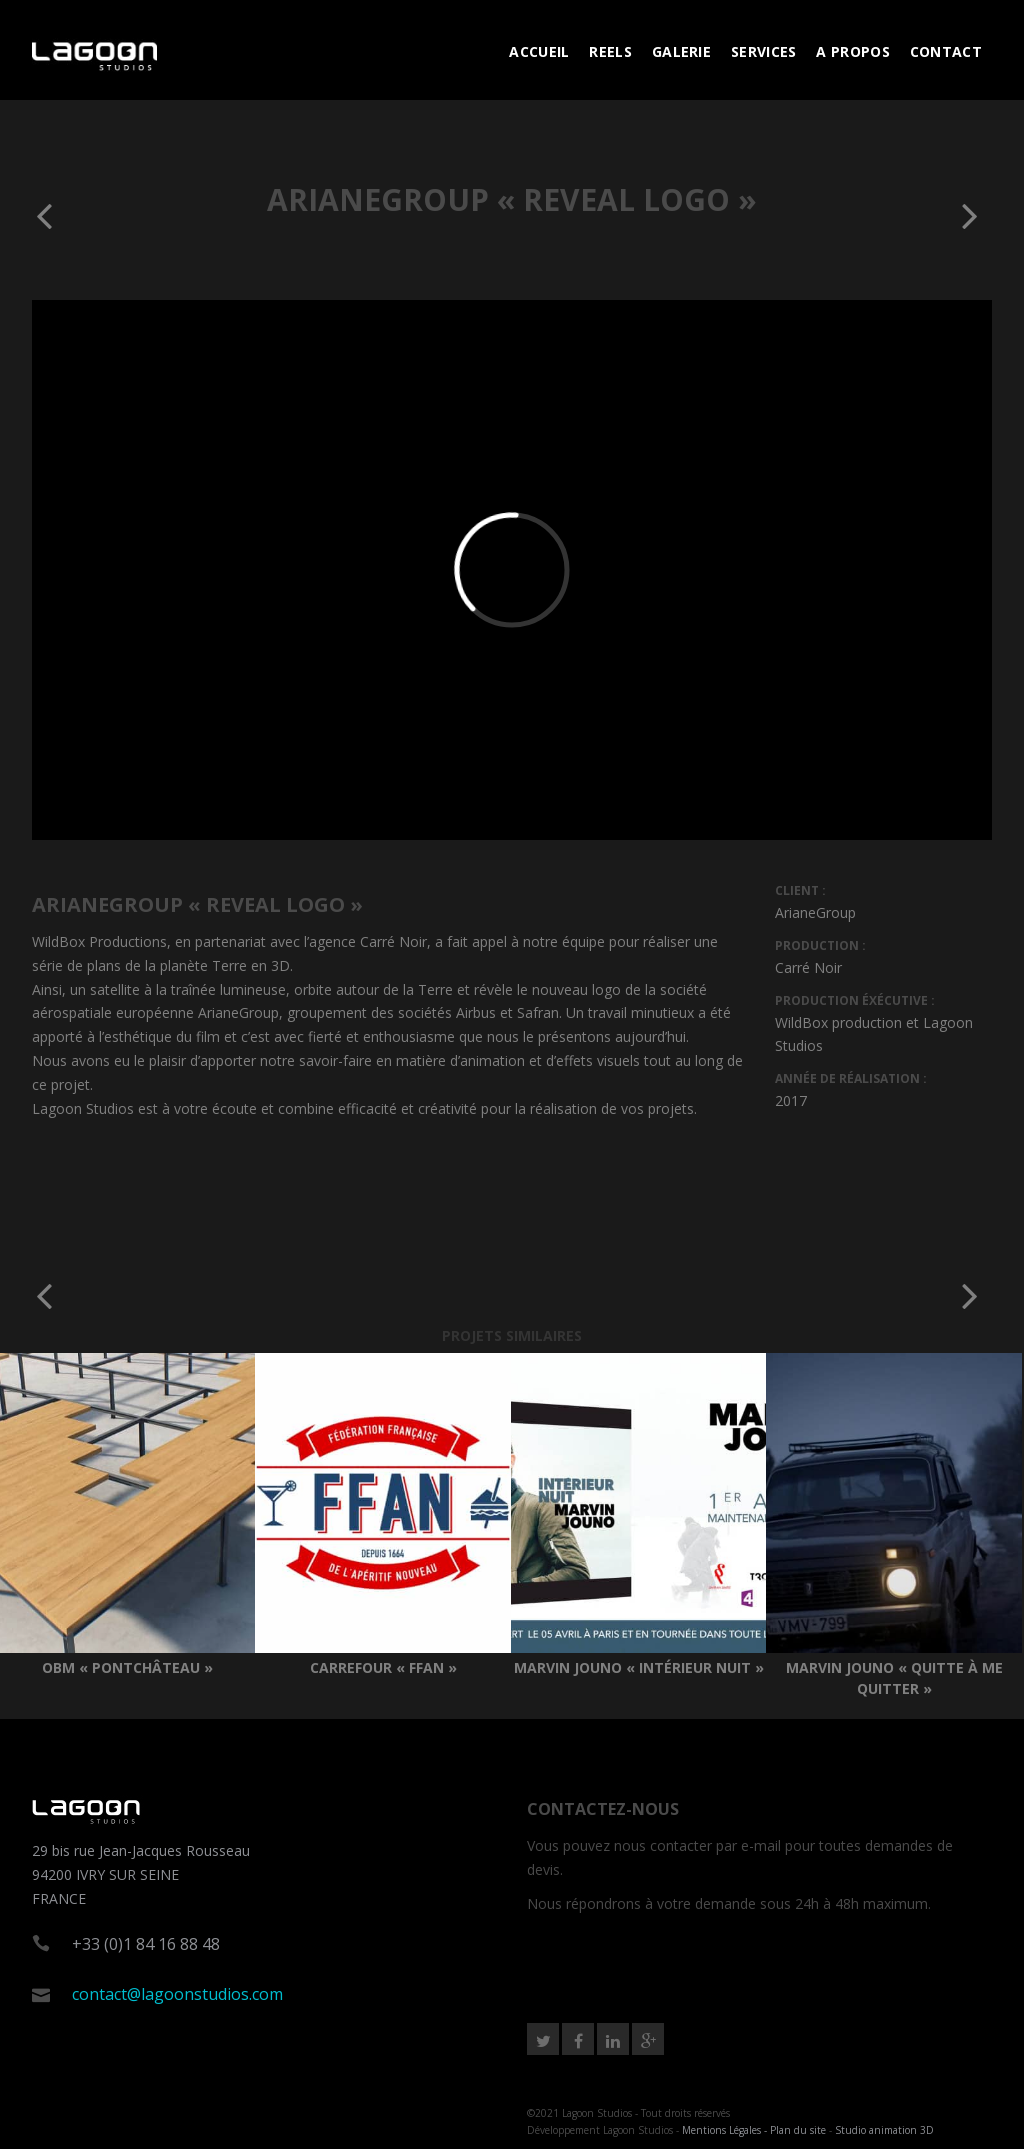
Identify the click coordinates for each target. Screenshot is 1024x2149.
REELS (610, 51)
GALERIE (681, 51)
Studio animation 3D (884, 2130)
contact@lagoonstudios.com (177, 1994)
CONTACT (946, 51)
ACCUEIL (539, 51)
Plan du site (798, 2130)
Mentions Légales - (726, 2130)
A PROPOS (852, 51)
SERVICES (763, 51)
